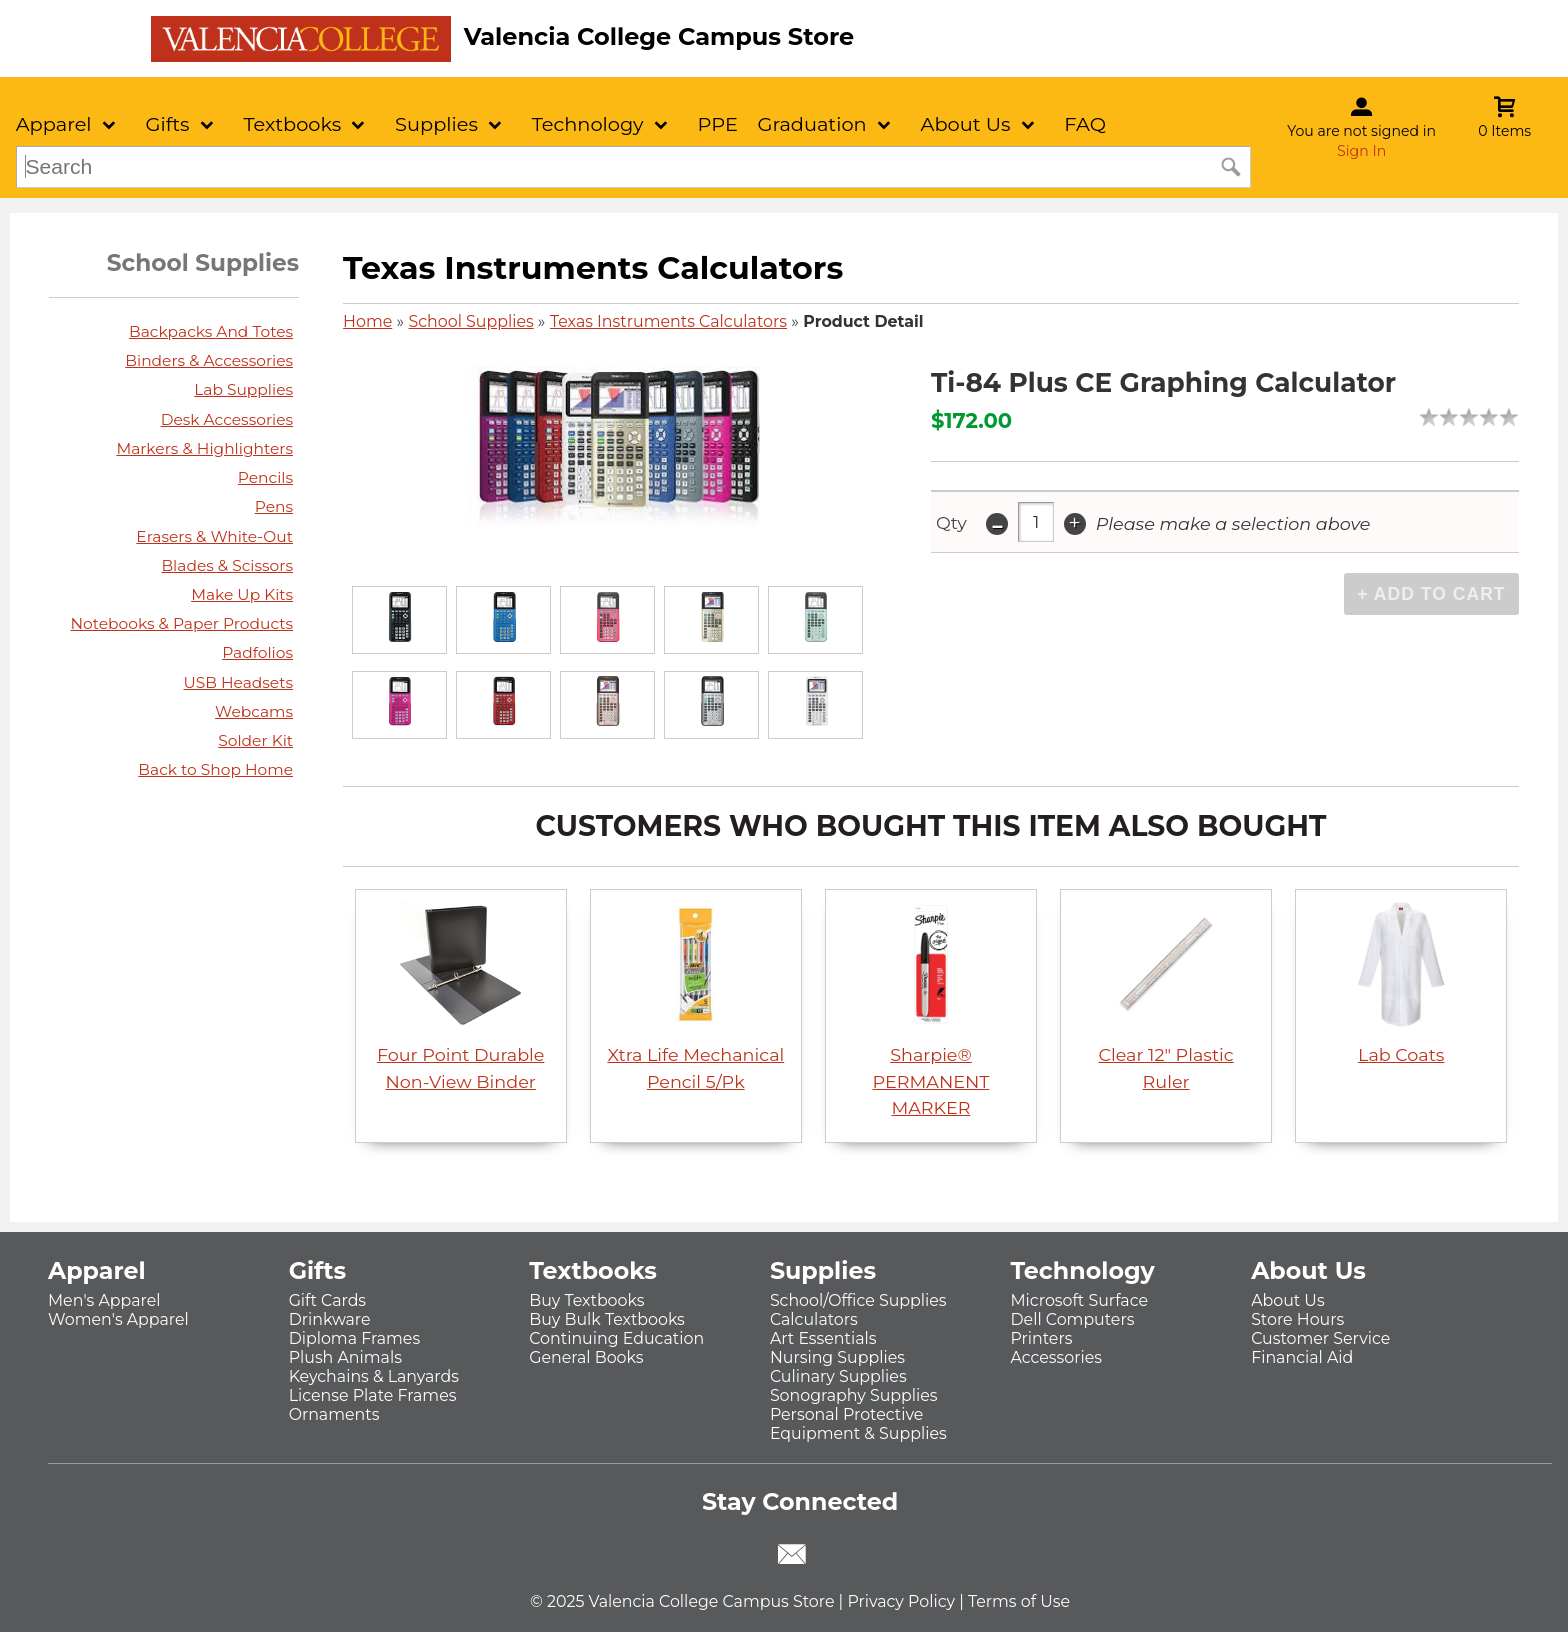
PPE (717, 124)
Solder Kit (255, 740)
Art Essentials (823, 1338)
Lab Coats (1401, 983)
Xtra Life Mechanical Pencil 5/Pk (695, 996)
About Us (966, 124)
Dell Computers (1073, 1319)
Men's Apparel (104, 1300)
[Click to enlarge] (399, 620)
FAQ (1085, 124)
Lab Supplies (243, 389)
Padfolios (257, 652)
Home (367, 321)
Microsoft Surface (1080, 1300)
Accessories (1057, 1357)
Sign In (1361, 151)
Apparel (54, 124)
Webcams (254, 711)
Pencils (265, 477)
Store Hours (1297, 1319)
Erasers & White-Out (214, 536)
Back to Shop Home (215, 769)
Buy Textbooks (586, 1300)
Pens (274, 506)
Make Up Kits (242, 594)
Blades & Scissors (227, 565)
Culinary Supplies (838, 1376)
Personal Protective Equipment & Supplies (858, 1424)
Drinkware (330, 1319)
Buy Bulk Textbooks (607, 1319)
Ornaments (334, 1414)
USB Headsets (239, 682)
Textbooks (292, 124)
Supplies (436, 124)
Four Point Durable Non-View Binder (461, 996)
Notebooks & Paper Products (181, 623)
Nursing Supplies (837, 1357)
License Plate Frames (373, 1395)
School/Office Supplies (858, 1300)
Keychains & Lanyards (374, 1376)
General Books (586, 1357)
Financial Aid (1302, 1357)
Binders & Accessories (209, 360)
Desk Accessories (227, 419)
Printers (1042, 1338)
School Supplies (471, 321)
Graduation (811, 124)
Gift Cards (327, 1300)
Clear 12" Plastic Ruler (1165, 996)
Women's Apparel (118, 1319)
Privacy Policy (901, 1601)
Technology (588, 124)
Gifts (167, 124)
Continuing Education (616, 1338)
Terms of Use (1019, 1601)
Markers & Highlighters (204, 448)
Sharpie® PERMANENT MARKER (931, 1010)
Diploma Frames (355, 1338)
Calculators (814, 1319)
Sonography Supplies (854, 1395)
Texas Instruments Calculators (668, 321)
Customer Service (1320, 1338)
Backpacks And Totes (211, 331)
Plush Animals (345, 1357)
